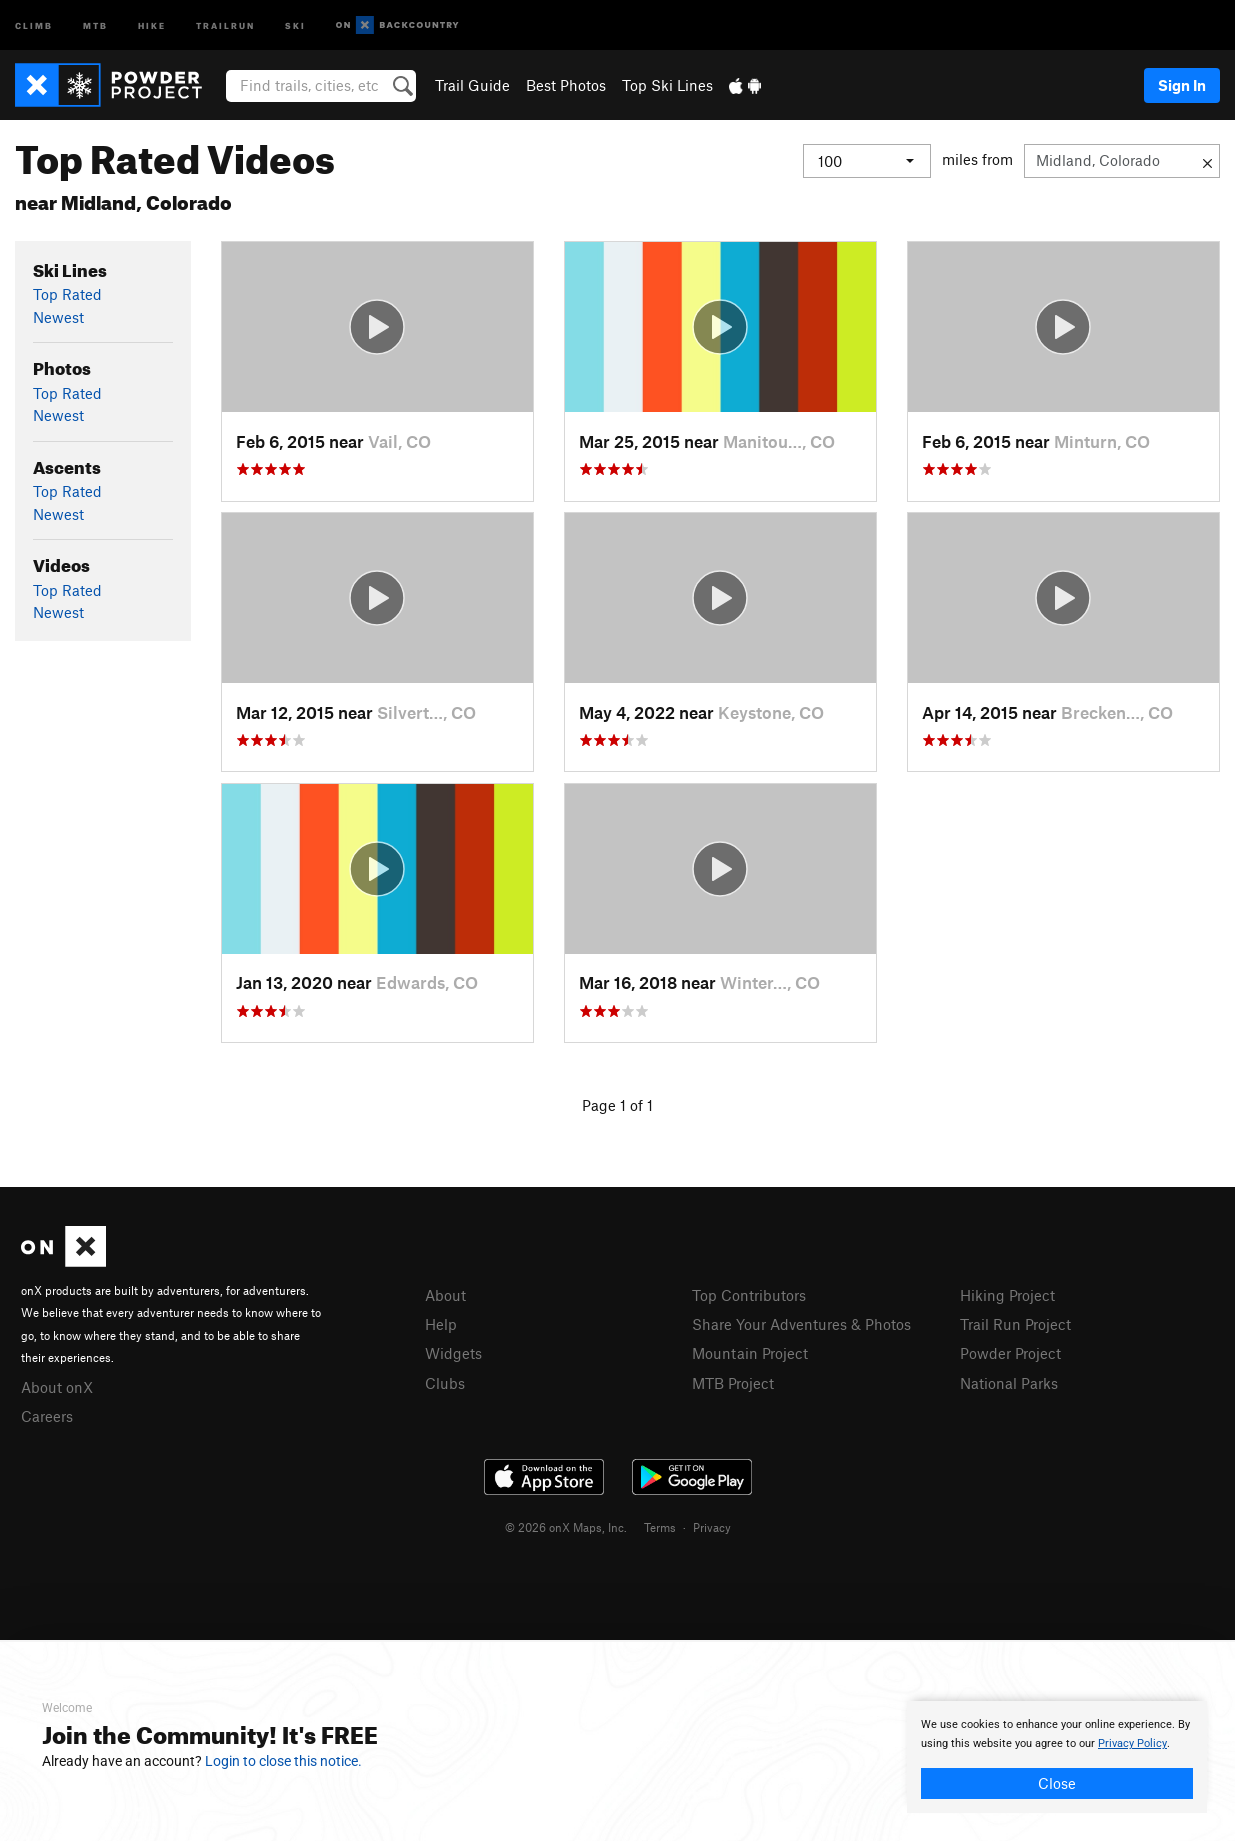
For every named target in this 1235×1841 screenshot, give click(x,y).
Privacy (712, 1527)
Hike (152, 24)
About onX (57, 1387)
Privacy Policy (1132, 1743)
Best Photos (566, 85)
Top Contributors (749, 1295)
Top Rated (67, 294)
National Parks (1009, 1383)
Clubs (445, 1383)
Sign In (1182, 85)
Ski (295, 24)
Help (441, 1324)
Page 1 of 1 (617, 1105)
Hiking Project (1007, 1295)
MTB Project (733, 1383)
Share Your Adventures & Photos (801, 1324)
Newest (58, 317)
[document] (1057, 1757)
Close (1057, 1783)
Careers (47, 1416)
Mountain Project (750, 1353)
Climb (34, 24)
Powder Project (1010, 1353)
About (445, 1295)
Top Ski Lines (667, 85)
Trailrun (225, 24)
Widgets (453, 1353)
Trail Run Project (1015, 1324)
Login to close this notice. (283, 1761)
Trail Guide (472, 85)
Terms (660, 1527)
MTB (95, 24)
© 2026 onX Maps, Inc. (566, 1527)
